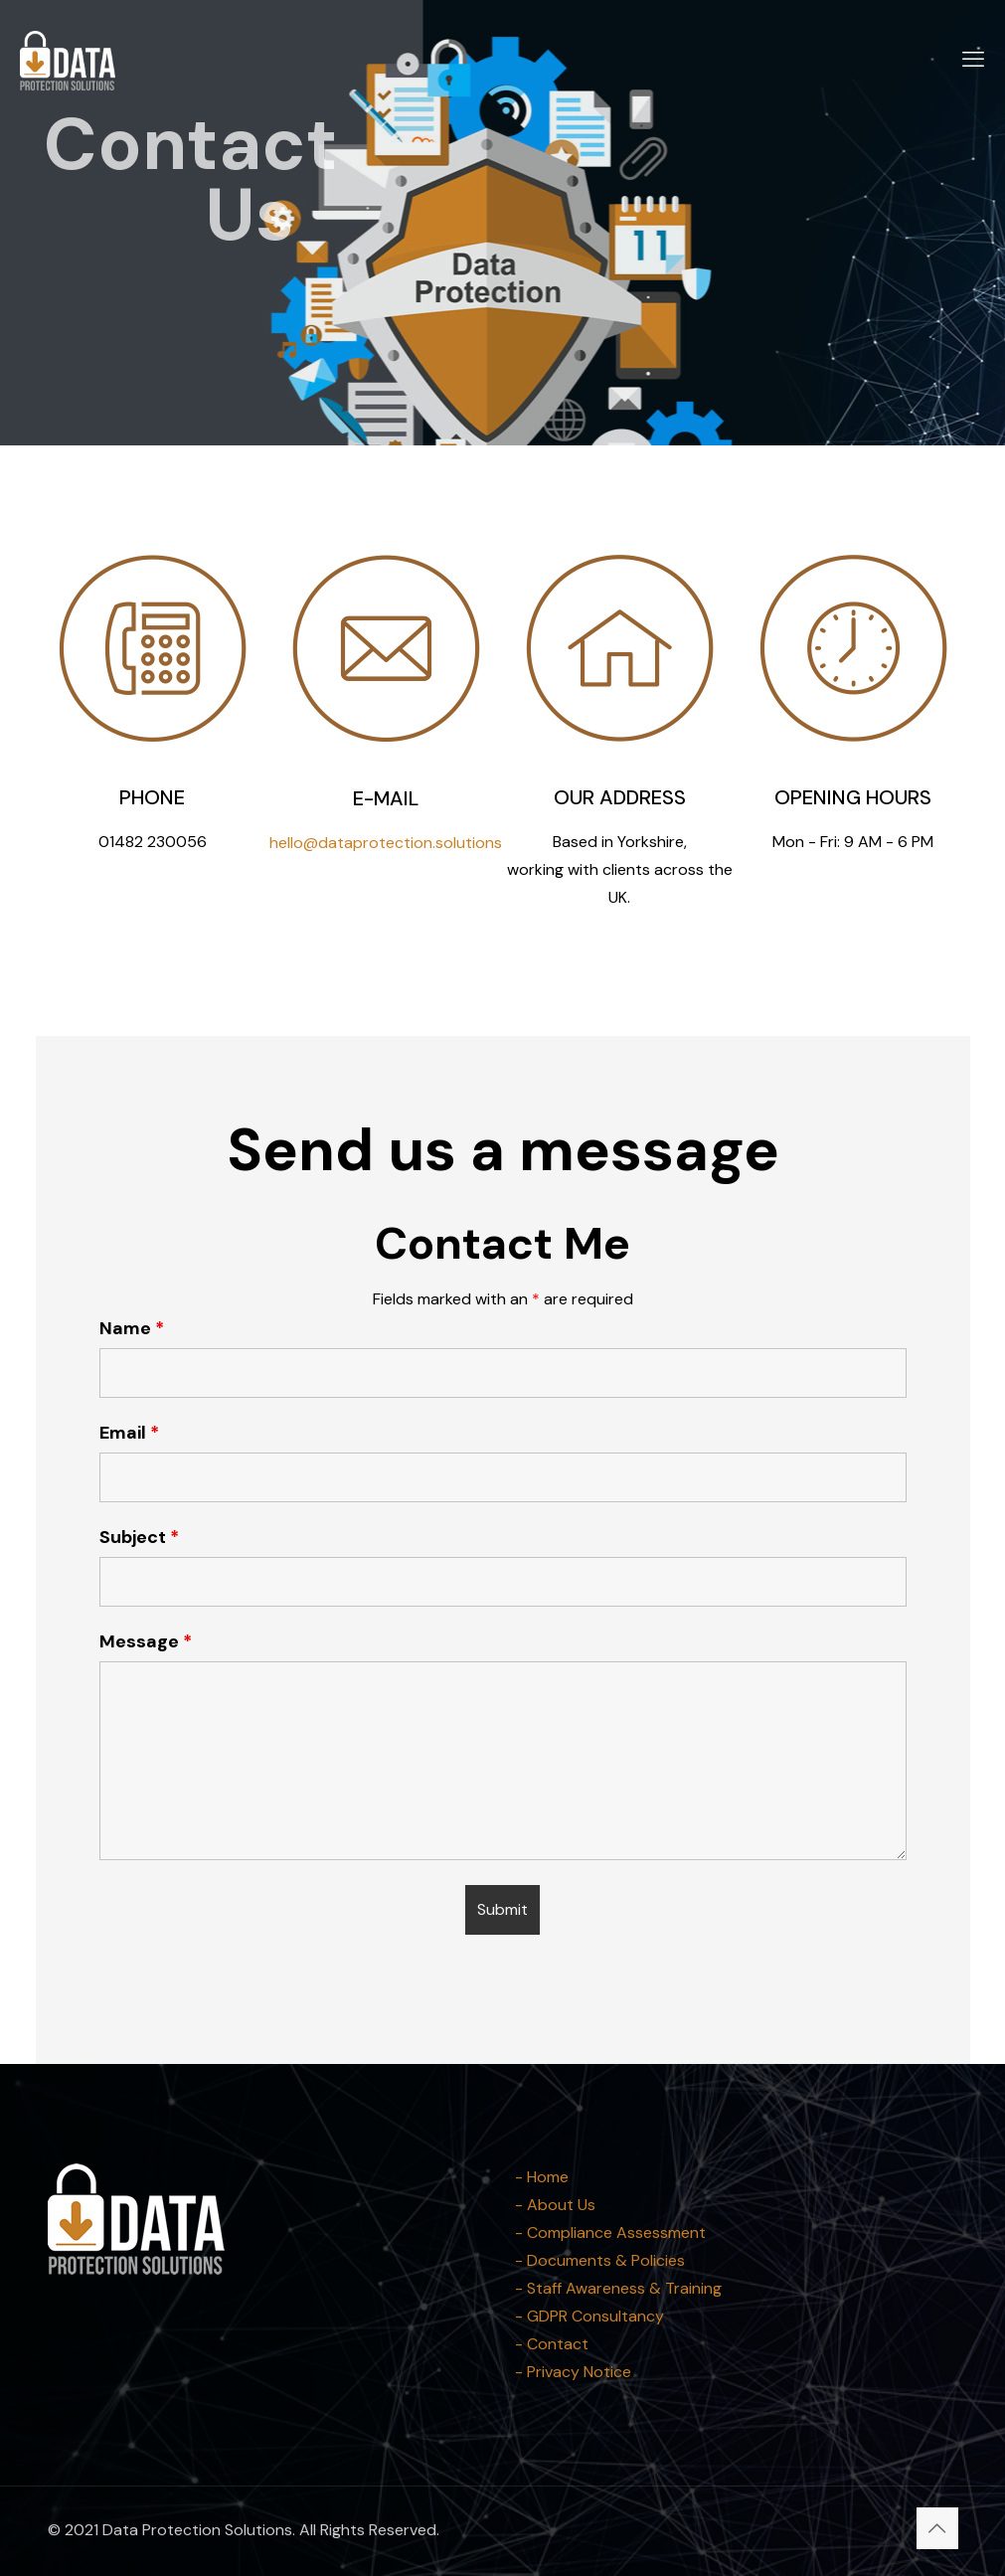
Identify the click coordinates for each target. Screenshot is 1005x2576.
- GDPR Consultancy (589, 2316)
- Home (542, 2176)
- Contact (551, 2343)
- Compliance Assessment (610, 2232)
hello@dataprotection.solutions (385, 842)
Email (129, 1433)
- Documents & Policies (600, 2260)
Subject (139, 1537)
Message (145, 1641)
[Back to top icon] (937, 2528)
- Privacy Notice (573, 2371)
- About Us (555, 2204)
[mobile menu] (973, 60)
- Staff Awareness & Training (618, 2288)
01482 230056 (152, 841)
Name (131, 1328)
